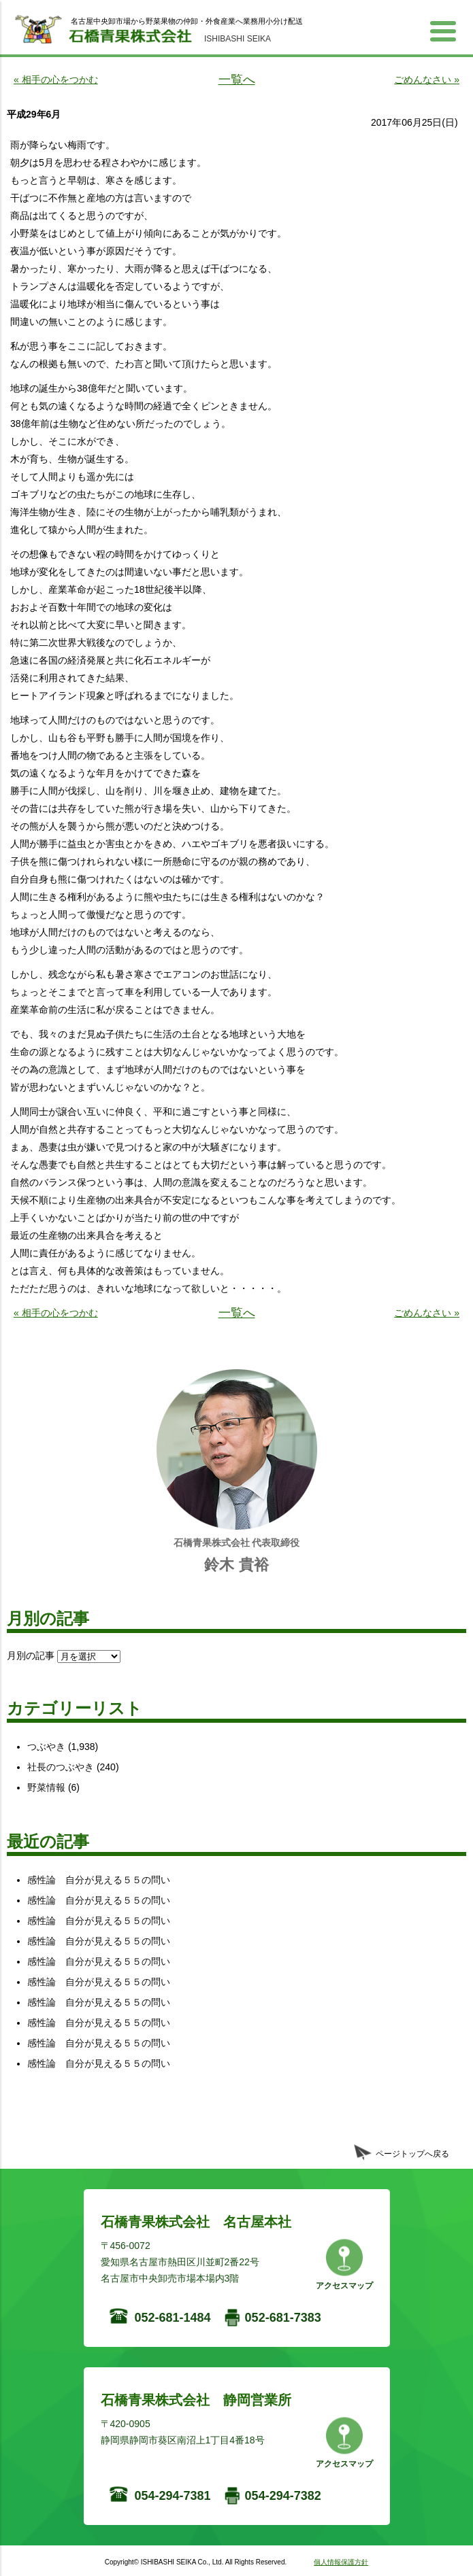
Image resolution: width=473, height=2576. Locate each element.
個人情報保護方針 (341, 2562)
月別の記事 (30, 1655)
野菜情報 (46, 1787)
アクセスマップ (344, 2286)
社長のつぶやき (60, 1767)
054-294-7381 (173, 2496)
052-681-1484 (173, 2317)
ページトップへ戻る (412, 2154)
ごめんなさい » (426, 79)
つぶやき (46, 1746)
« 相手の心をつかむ (56, 79)
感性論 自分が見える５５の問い (98, 1879)
